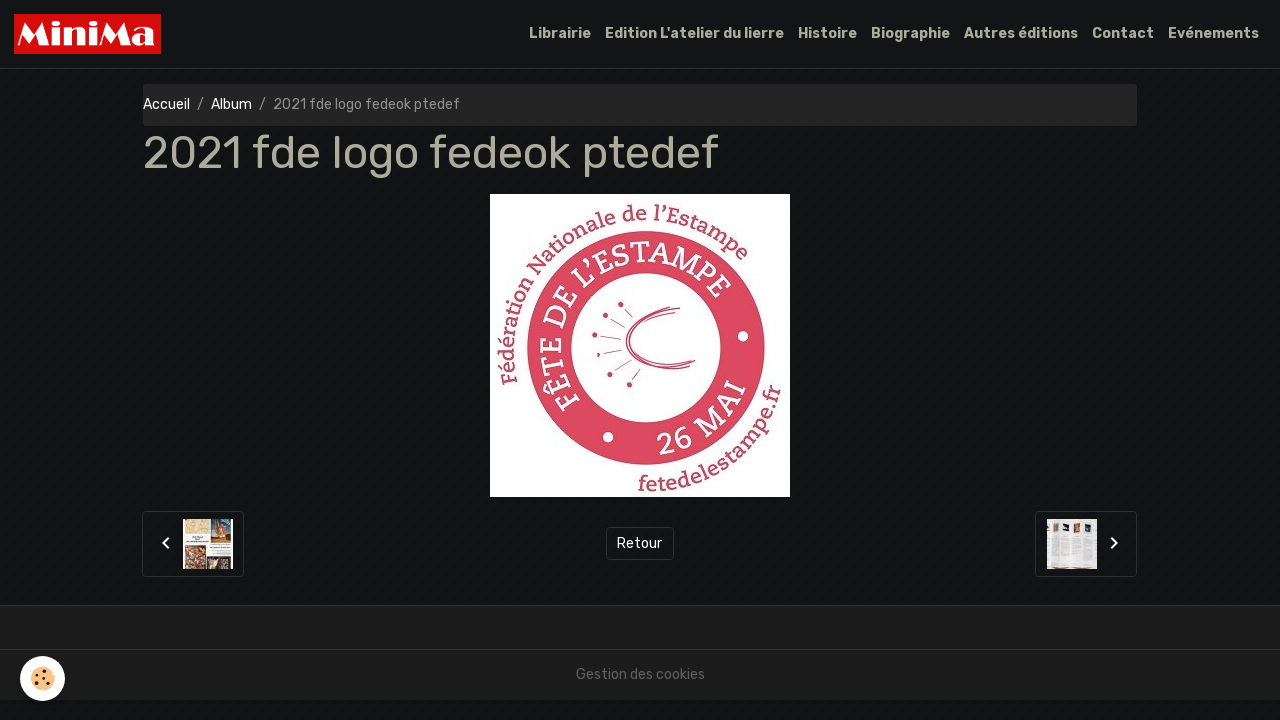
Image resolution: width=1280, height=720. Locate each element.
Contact (1123, 33)
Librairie (560, 33)
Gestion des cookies (640, 674)
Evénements (1213, 33)
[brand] (91, 34)
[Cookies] (42, 678)
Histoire (827, 33)
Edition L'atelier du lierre (694, 33)
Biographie (910, 33)
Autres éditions (1021, 33)
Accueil (166, 104)
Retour (639, 543)
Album (231, 104)
